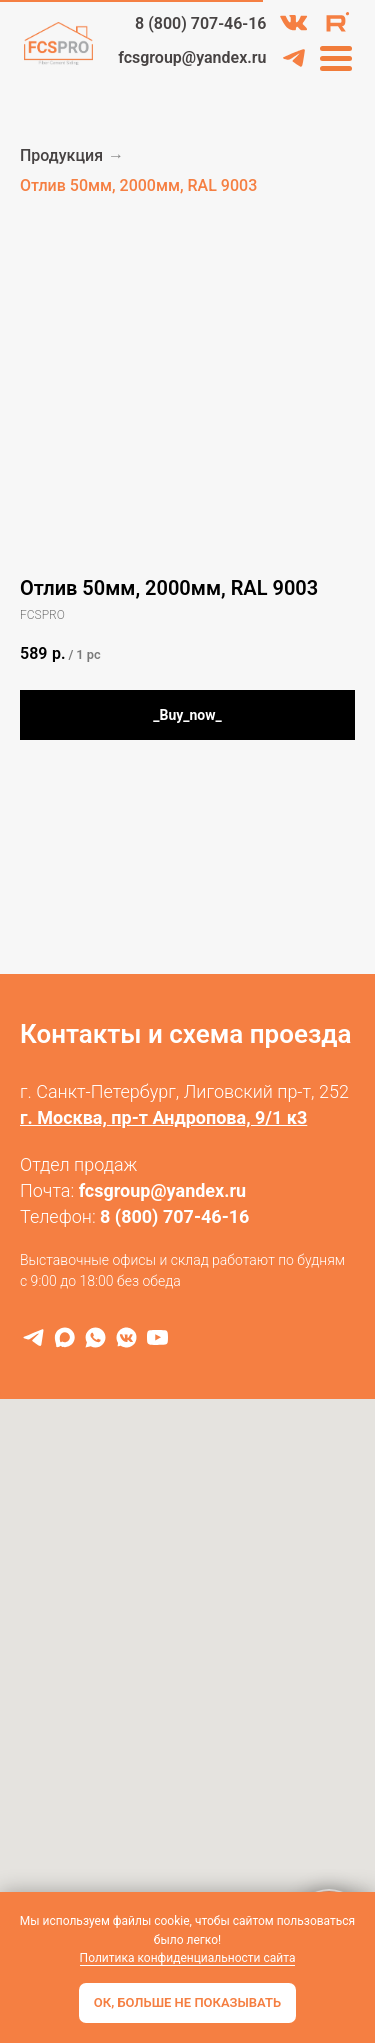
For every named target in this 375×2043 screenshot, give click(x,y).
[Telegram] (33, 1337)
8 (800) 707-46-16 (174, 1216)
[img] (294, 23)
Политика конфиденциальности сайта (188, 1958)
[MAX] (64, 1337)
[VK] (126, 1337)
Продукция (61, 155)
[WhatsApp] (95, 1337)
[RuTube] (157, 1337)
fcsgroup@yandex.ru (163, 1190)
